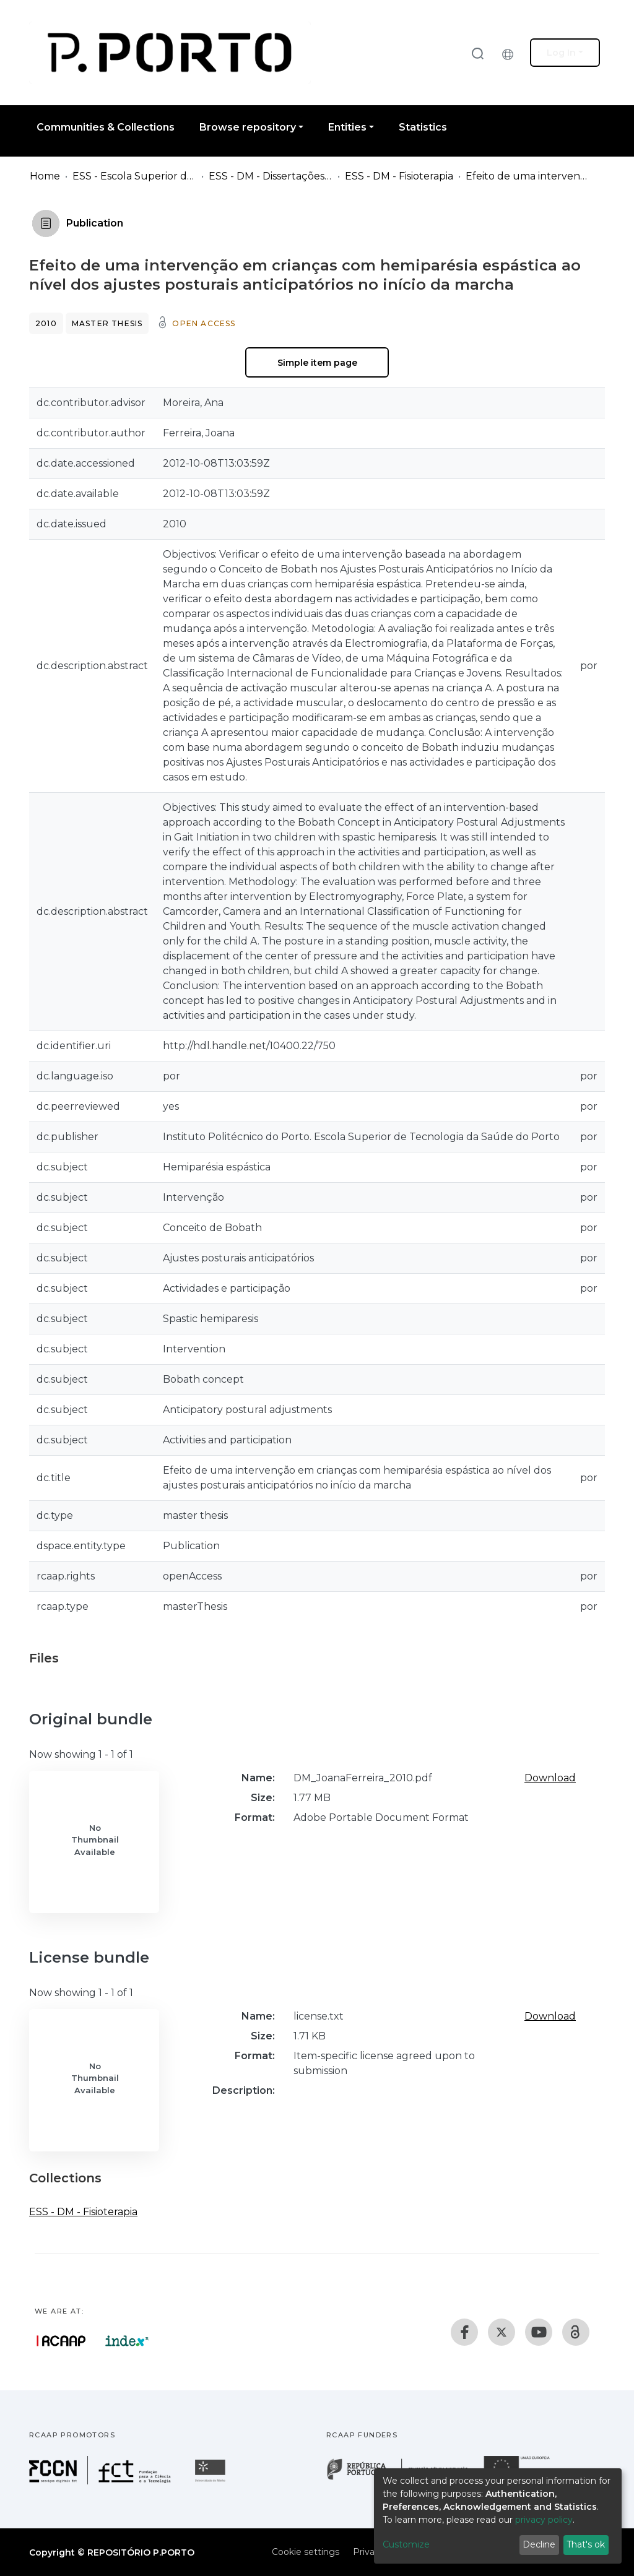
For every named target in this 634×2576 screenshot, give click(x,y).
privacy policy (544, 2519)
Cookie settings (305, 2551)
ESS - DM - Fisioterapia (399, 176)
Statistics (423, 127)
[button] (511, 52)
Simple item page (317, 362)
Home (45, 176)
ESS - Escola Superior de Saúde (134, 176)
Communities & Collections (106, 127)
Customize (406, 2544)
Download (550, 1778)
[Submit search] (477, 53)
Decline (539, 2544)
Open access (203, 323)
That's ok (586, 2544)
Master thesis (107, 323)
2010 (46, 323)
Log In (561, 52)
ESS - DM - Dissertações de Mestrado (270, 176)
